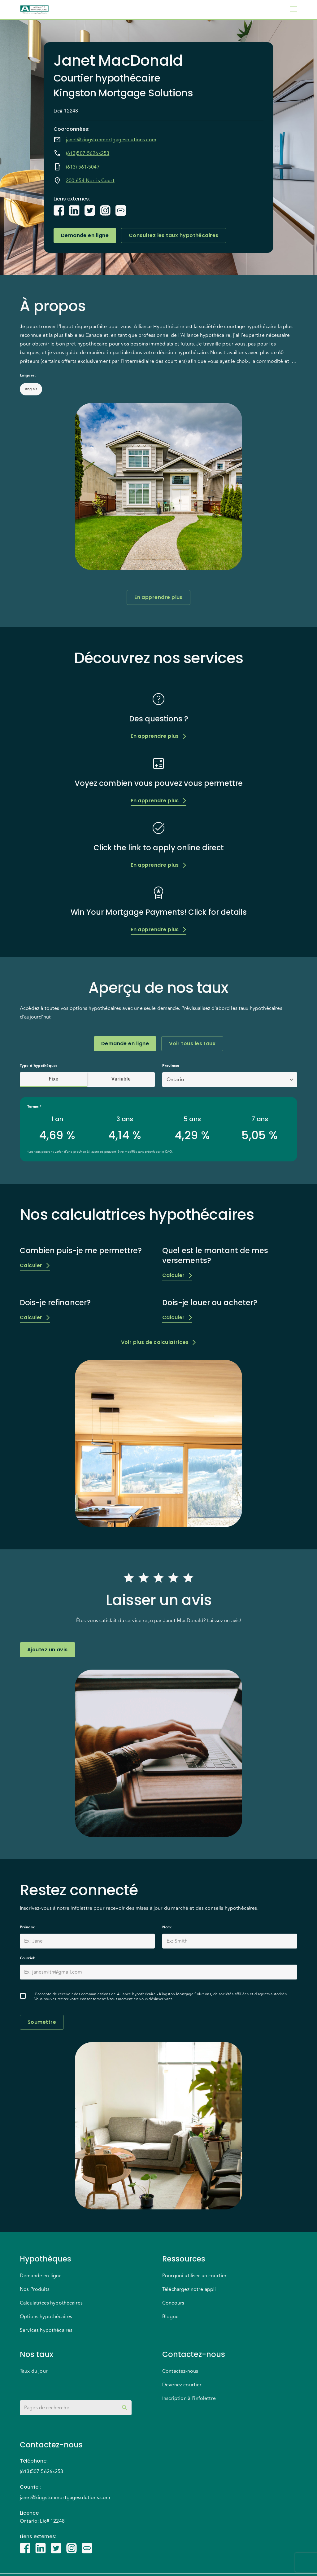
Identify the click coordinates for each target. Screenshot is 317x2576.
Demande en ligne (85, 235)
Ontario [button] (175, 1079)
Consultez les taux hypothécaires (173, 235)
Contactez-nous (180, 2371)
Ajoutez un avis (47, 1649)
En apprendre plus (158, 597)
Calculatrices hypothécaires (51, 2303)
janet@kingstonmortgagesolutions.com (111, 139)
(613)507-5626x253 (88, 153)
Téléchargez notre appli (189, 2289)
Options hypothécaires (46, 2316)
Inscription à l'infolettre (189, 2398)
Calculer (35, 1265)
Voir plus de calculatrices (158, 1342)
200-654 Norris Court (90, 180)
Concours (173, 2303)
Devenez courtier (182, 2385)
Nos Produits (35, 2289)
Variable (121, 1079)
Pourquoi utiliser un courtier (194, 2275)
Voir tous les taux (192, 1044)
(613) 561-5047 (83, 167)
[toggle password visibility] (125, 2408)
